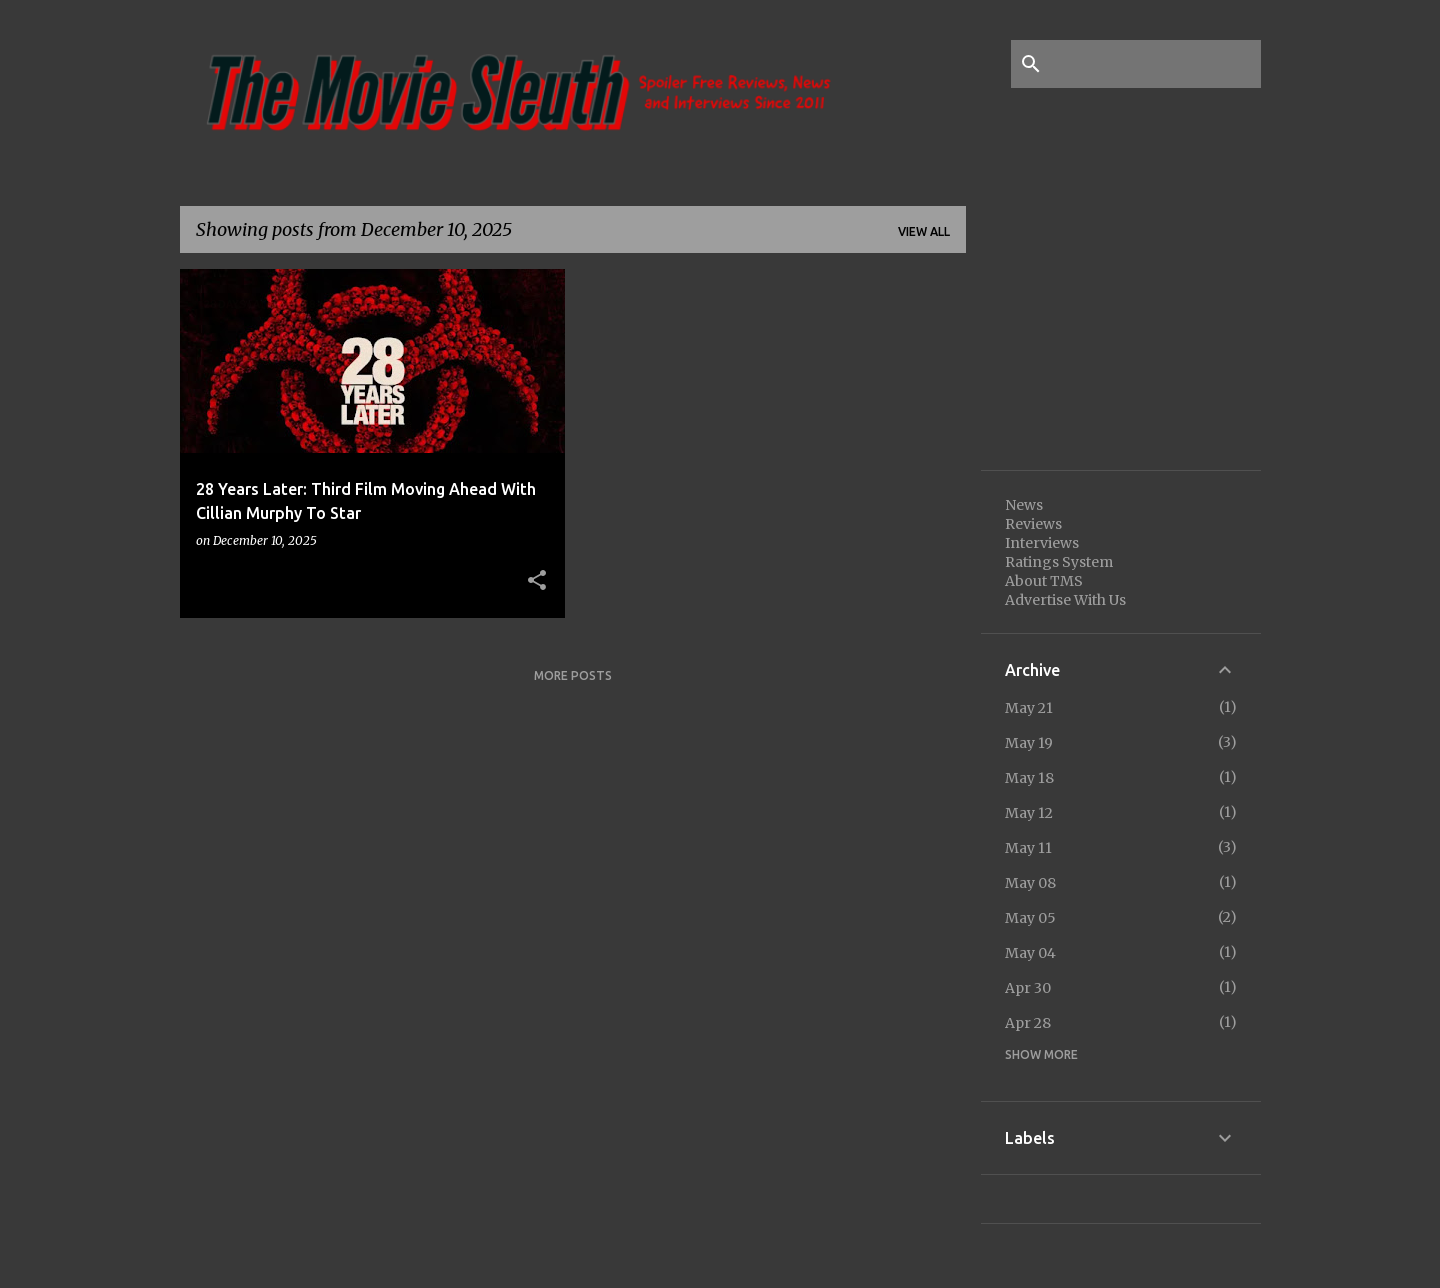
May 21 (1029, 708)
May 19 (1029, 743)
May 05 (1030, 918)
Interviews (1042, 543)
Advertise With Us (1065, 600)
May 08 (1030, 883)
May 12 (1029, 813)
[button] (537, 581)
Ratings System (1059, 562)
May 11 (1028, 848)
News (1024, 505)
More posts (573, 675)
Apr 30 (1028, 988)
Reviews (1033, 524)
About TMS (1044, 581)
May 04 (1030, 953)
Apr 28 (1028, 1023)
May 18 (1029, 778)
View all (924, 231)
